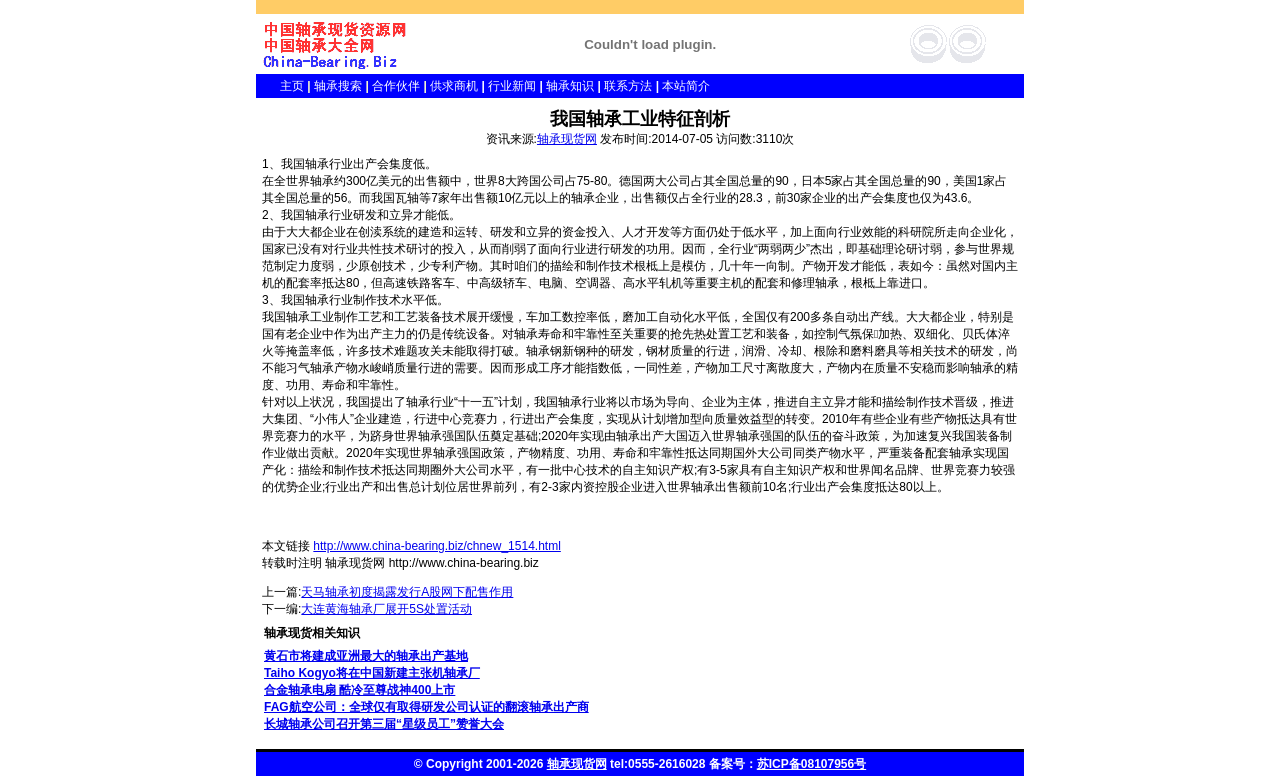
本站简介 (686, 86)
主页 (280, 86)
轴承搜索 (338, 86)
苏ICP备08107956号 (811, 764)
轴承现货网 (567, 139)
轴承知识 (570, 86)
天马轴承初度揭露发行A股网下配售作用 (407, 592)
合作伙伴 (396, 86)
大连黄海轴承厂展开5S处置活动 (386, 609)
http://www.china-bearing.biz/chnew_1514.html (436, 546)
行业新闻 (512, 86)
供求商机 (454, 86)
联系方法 (628, 86)
